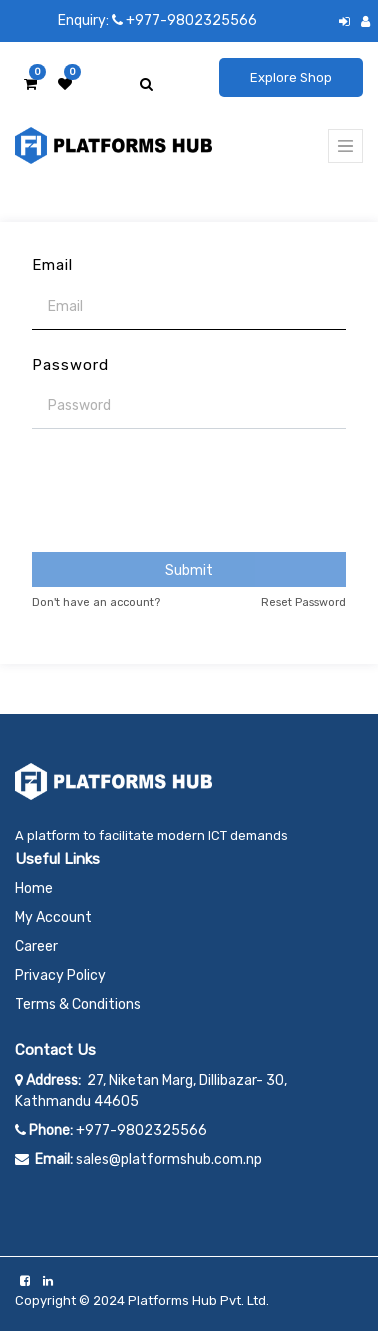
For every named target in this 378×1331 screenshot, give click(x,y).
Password (70, 365)
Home (34, 888)
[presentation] (189, 492)
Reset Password (303, 602)
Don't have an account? (96, 602)
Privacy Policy (60, 975)
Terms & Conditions (78, 1004)
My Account (53, 917)
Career (36, 946)
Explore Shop (291, 77)
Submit (189, 570)
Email (52, 265)
